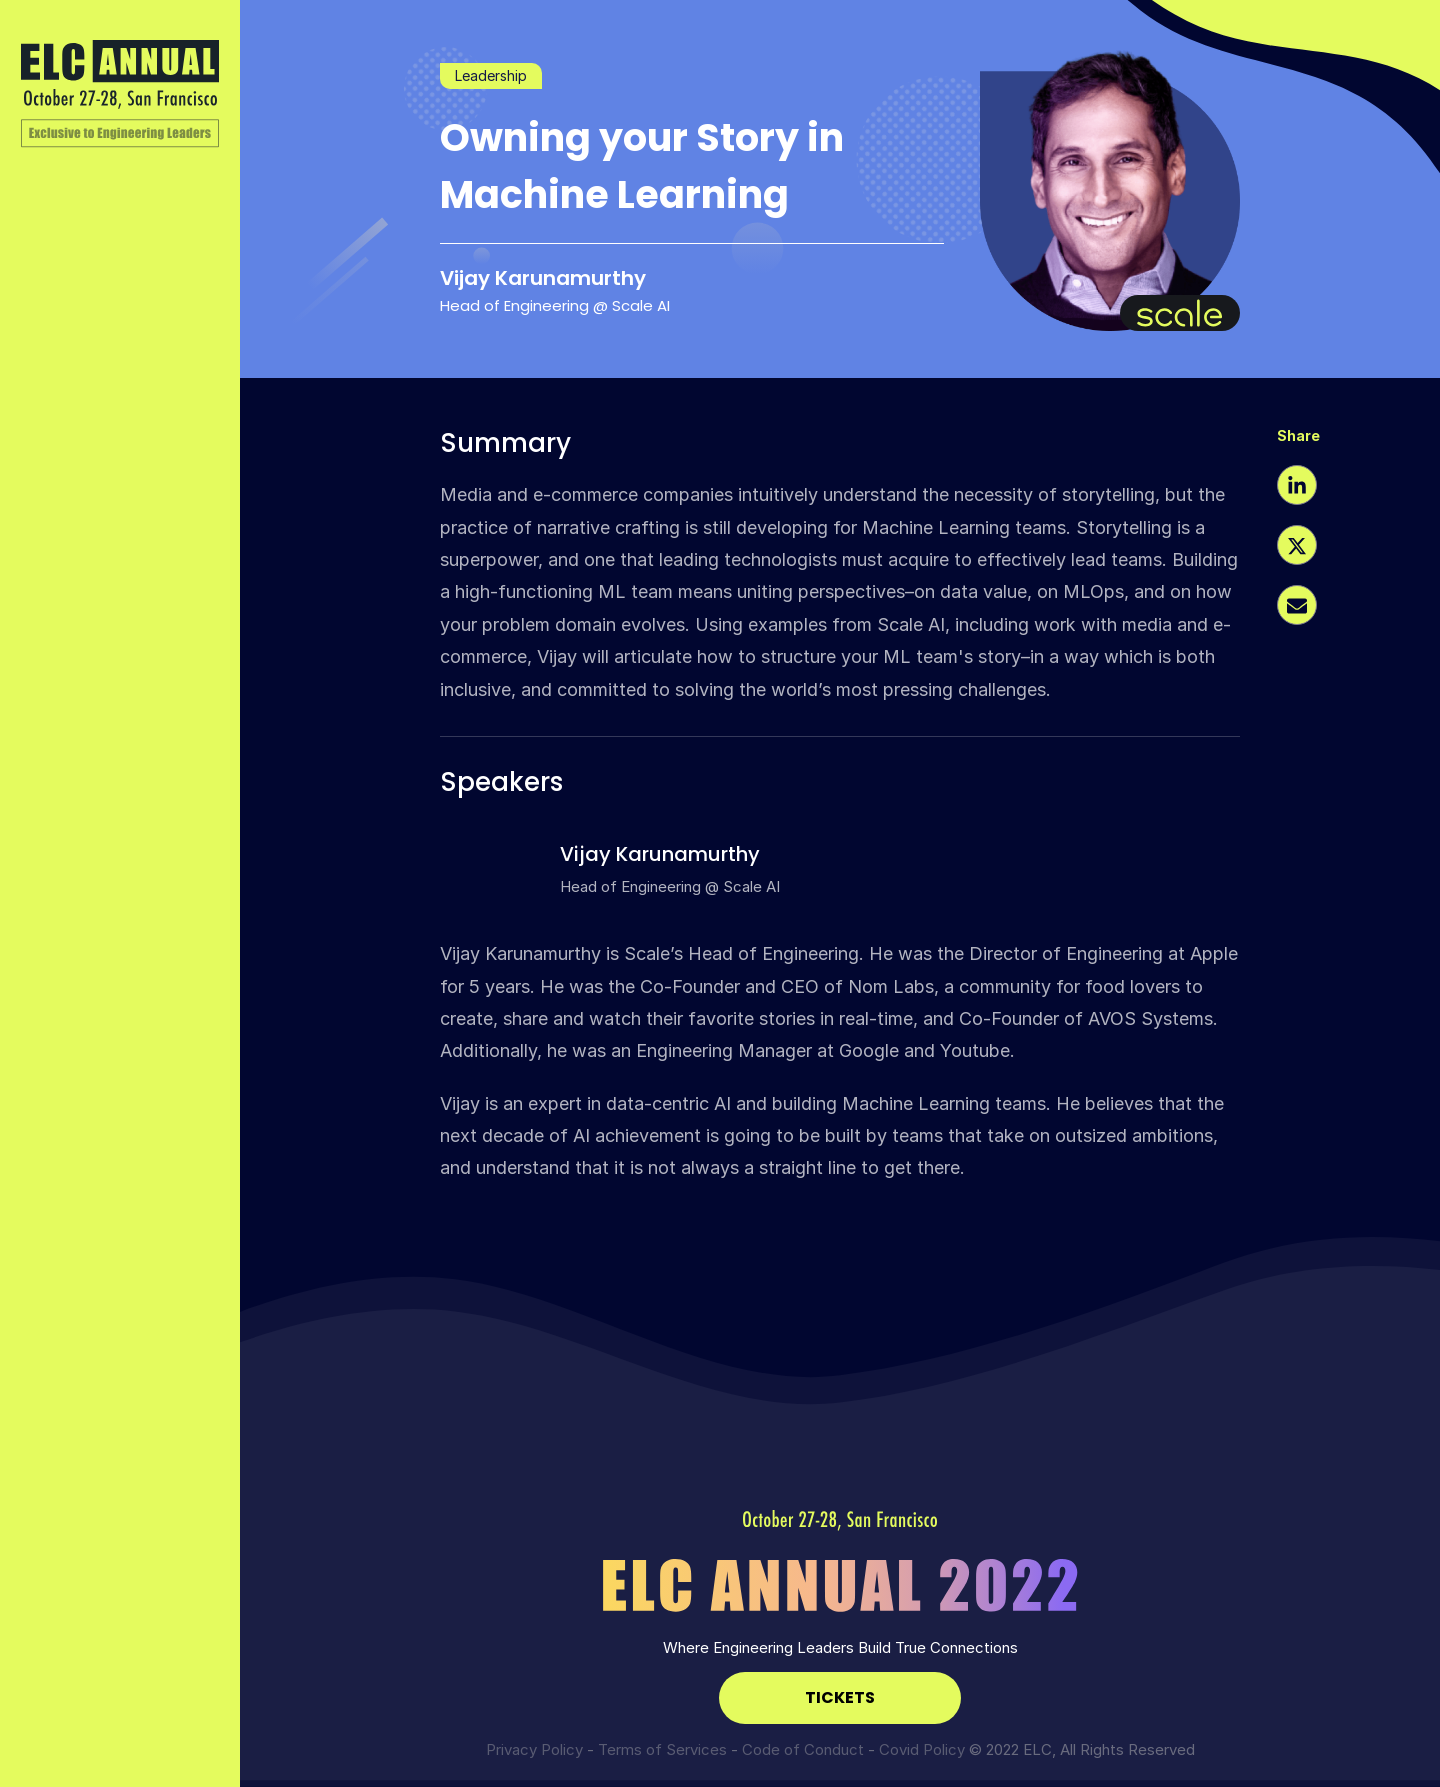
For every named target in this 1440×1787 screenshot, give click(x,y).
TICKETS (840, 1697)
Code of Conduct (803, 1749)
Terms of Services (662, 1749)
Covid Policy (922, 1749)
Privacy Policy (534, 1749)
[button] (1297, 488)
